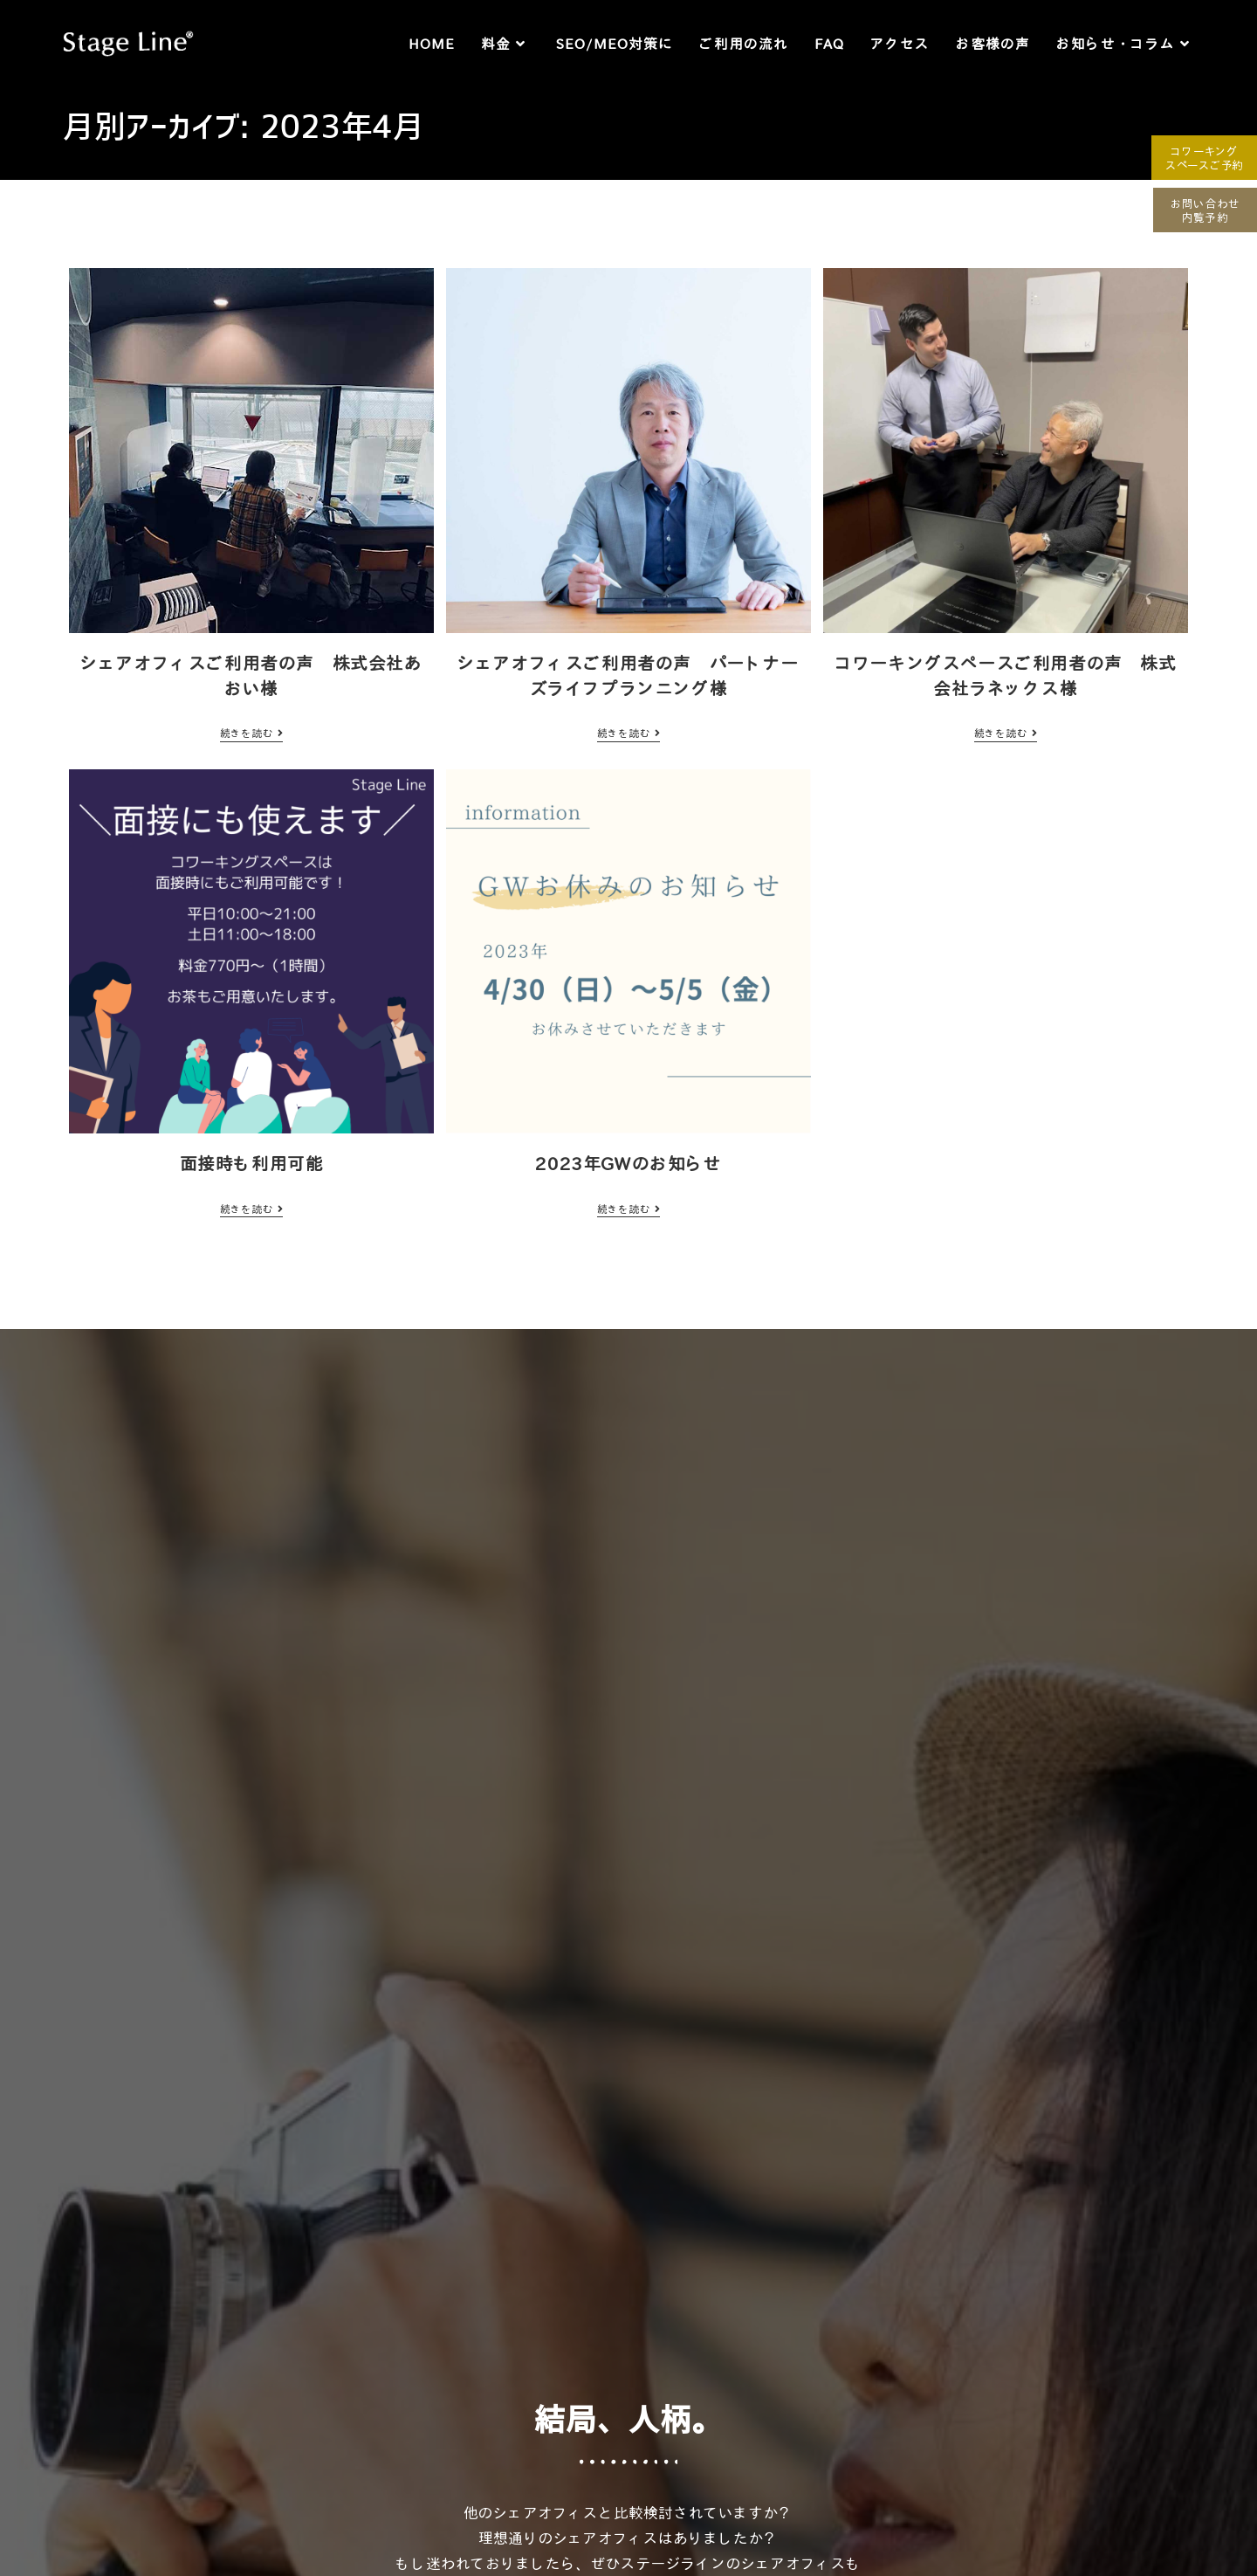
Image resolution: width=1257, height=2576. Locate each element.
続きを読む (251, 733)
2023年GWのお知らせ (628, 1163)
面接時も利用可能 (252, 1163)
